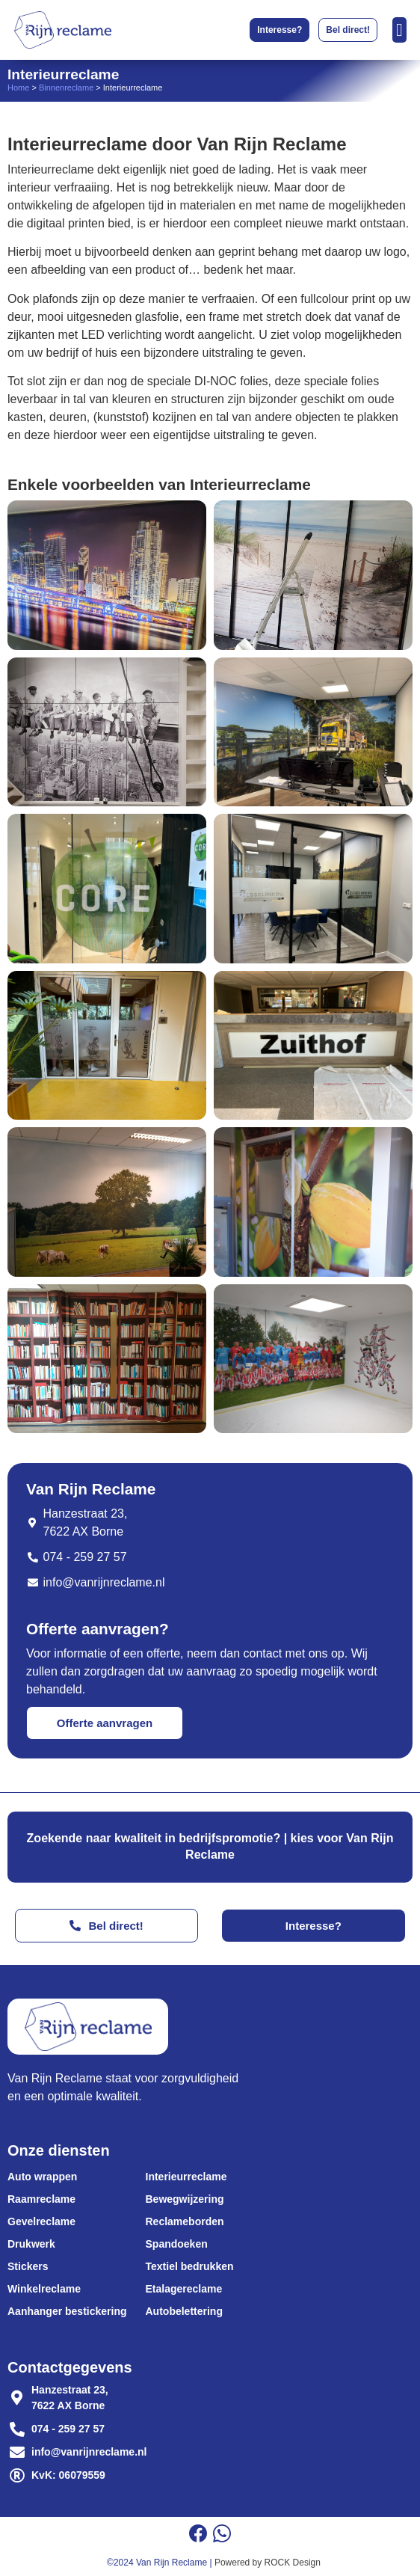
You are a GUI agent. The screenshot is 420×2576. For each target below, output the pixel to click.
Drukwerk (31, 2244)
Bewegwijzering (185, 2199)
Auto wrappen (42, 2177)
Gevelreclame (41, 2221)
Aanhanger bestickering (67, 2311)
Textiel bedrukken (190, 2266)
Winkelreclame (44, 2289)
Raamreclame (41, 2199)
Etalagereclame (184, 2289)
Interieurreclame (186, 2177)
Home (18, 87)
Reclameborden (185, 2221)
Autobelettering (184, 2311)
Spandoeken (177, 2244)
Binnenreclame (66, 87)
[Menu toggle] (399, 30)
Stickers (27, 2266)
